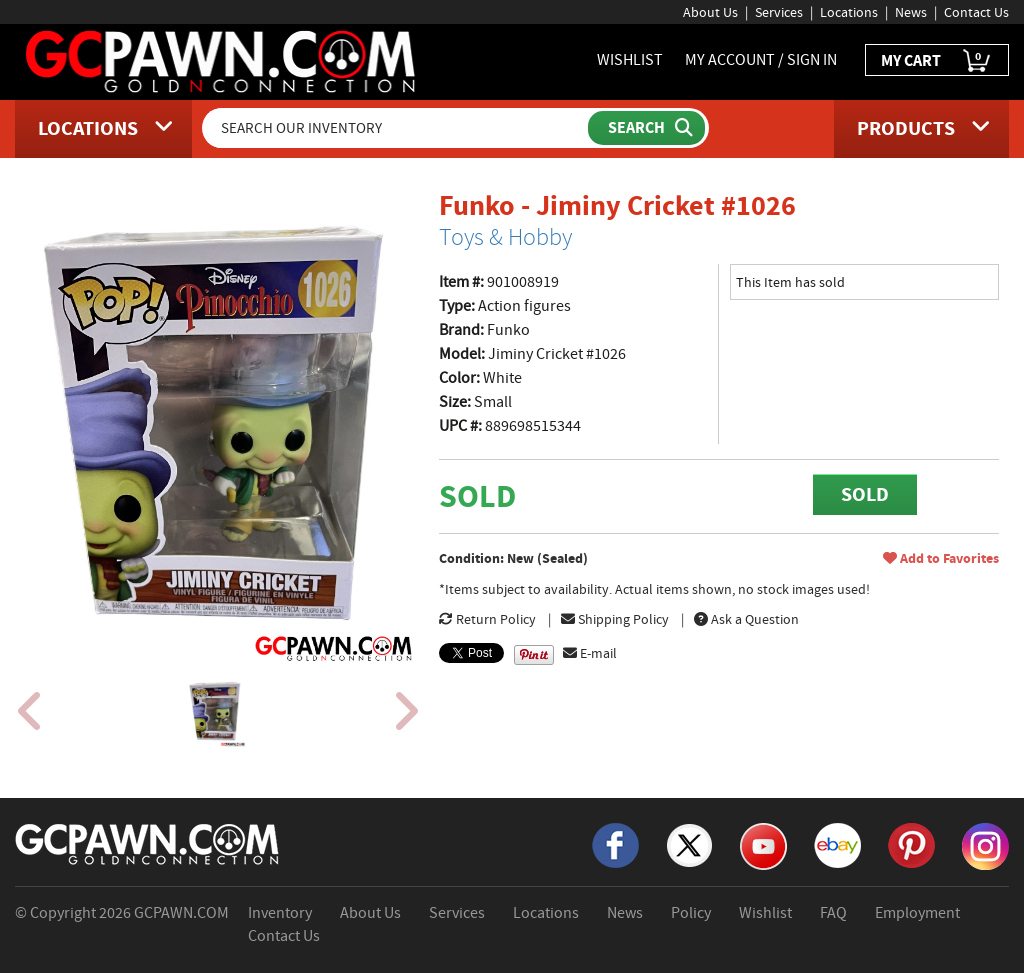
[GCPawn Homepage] (222, 60)
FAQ (833, 913)
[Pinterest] (911, 844)
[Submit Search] (646, 128)
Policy (691, 913)
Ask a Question (746, 619)
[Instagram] (985, 845)
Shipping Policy (615, 619)
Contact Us (976, 12)
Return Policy (487, 619)
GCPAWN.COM (181, 913)
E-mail (590, 653)
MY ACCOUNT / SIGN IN (761, 60)
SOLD (865, 494)
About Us (710, 12)
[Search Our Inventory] (397, 128)
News (911, 12)
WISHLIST (630, 60)
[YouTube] (763, 845)
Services (779, 12)
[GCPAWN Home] (148, 843)
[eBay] (837, 844)
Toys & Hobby (505, 237)
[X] (689, 844)
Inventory (280, 913)
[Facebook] (615, 844)
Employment (917, 913)
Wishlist (765, 913)
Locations (849, 12)
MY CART (937, 61)
